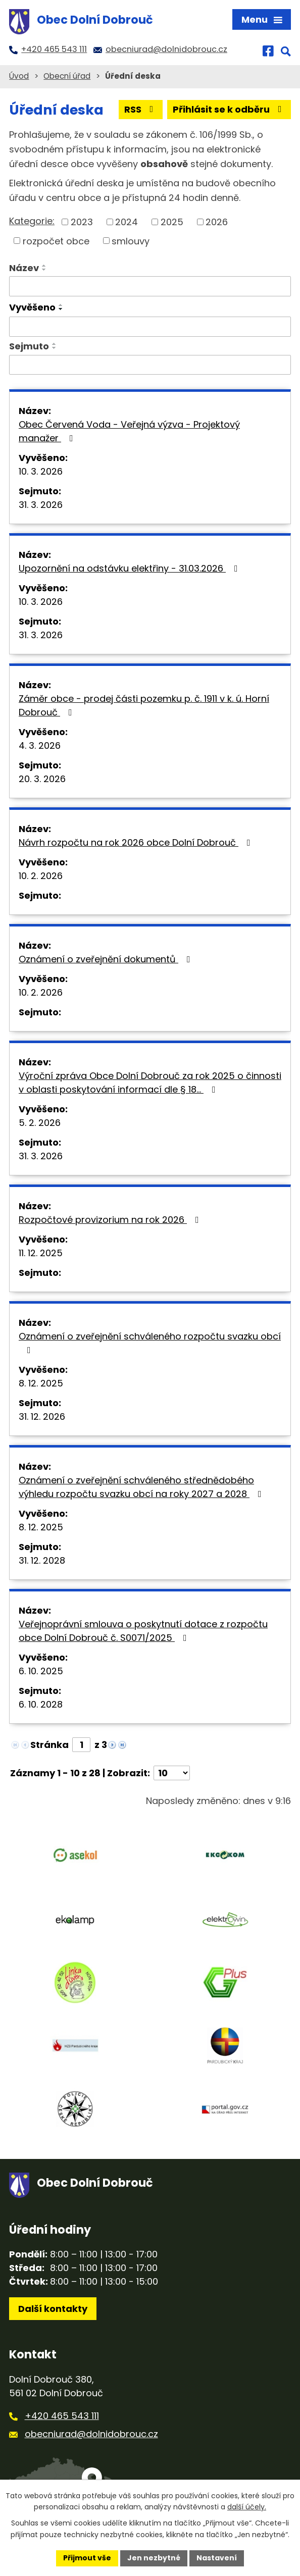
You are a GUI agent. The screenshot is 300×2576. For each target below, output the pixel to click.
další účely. (246, 2507)
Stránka (49, 1744)
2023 (82, 222)
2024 (126, 222)
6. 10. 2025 (41, 1671)
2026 (217, 222)
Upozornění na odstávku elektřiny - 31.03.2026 (130, 568)
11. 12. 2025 (41, 1253)
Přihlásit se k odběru (229, 109)
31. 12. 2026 (42, 1416)
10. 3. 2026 (41, 471)
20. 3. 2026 (42, 778)
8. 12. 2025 (41, 1383)
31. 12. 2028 (42, 1560)
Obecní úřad (66, 76)
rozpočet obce (56, 240)
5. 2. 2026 (40, 1122)
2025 (172, 222)
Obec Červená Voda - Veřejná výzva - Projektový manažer (129, 431)
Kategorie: (32, 221)
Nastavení (216, 2558)
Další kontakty (52, 2308)
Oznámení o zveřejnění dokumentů (106, 959)
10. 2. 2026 (41, 875)
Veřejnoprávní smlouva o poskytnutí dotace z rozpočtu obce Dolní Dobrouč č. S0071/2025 (143, 1631)
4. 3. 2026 (40, 745)
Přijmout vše (87, 2558)
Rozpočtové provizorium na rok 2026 (111, 1219)
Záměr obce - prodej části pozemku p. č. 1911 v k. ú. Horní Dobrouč (144, 705)
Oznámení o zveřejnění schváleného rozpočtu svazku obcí (150, 1342)
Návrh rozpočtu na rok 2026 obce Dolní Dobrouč (137, 842)
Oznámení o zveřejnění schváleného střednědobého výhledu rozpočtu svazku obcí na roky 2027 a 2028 (142, 1487)
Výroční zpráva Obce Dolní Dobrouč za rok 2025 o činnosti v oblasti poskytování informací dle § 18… (150, 1082)
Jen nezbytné (153, 2558)
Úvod (19, 76)
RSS (141, 109)
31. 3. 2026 (41, 504)
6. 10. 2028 (41, 1704)
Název (24, 268)
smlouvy (130, 240)
